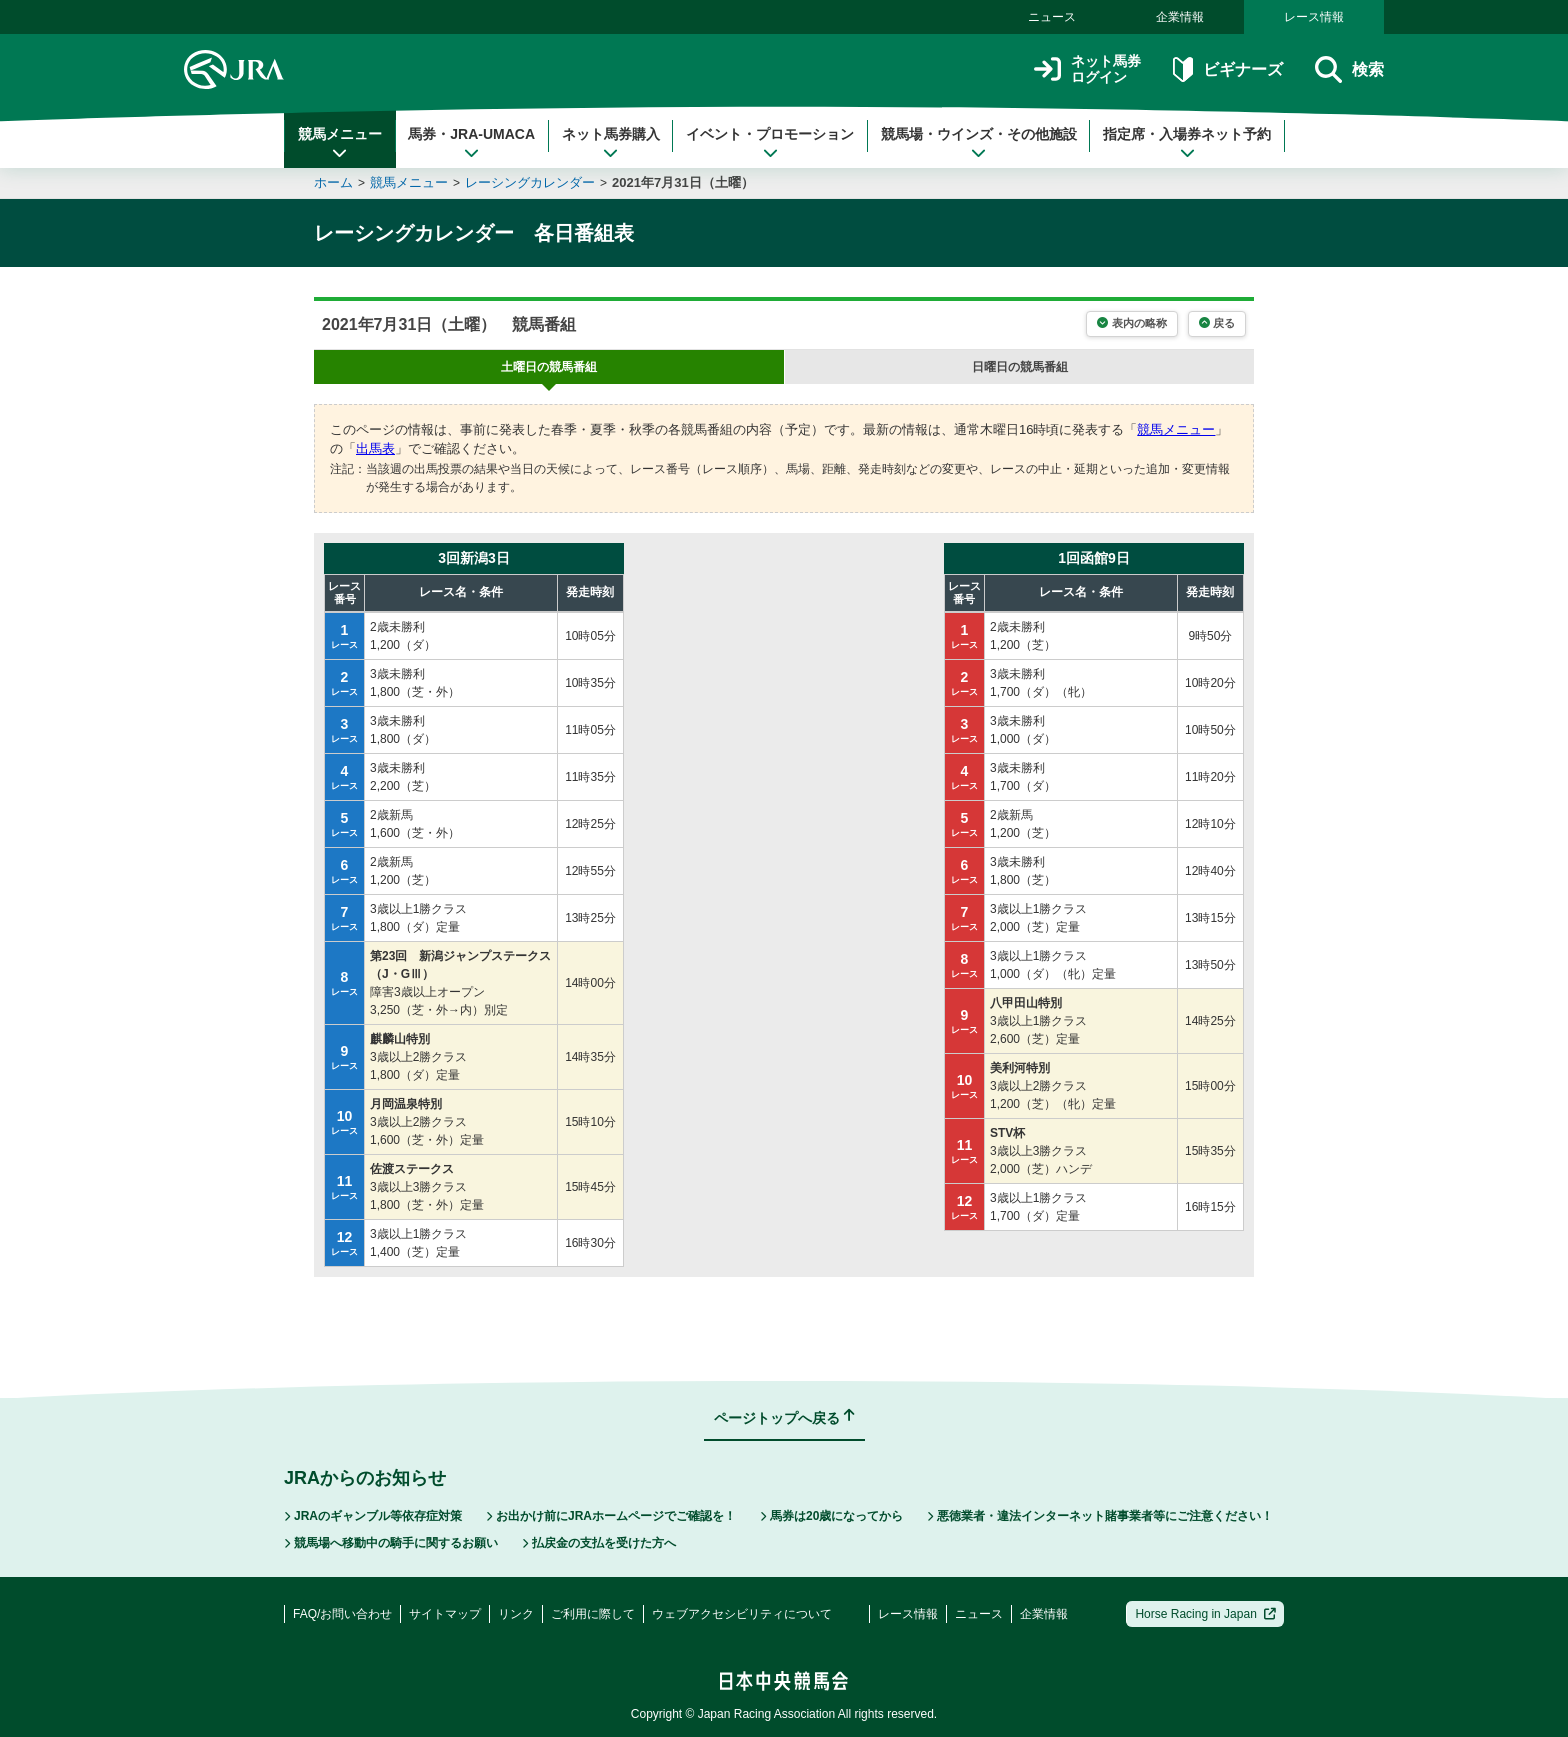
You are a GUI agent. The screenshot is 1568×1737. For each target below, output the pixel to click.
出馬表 (375, 448)
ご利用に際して (593, 1614)
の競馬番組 (549, 367)
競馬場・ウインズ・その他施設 (979, 143)
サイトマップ (445, 1614)
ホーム (333, 182)
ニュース (1052, 17)
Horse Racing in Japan (1205, 1614)
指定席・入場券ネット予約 (1187, 143)
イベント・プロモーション (770, 143)
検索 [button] (1349, 69)
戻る (1217, 323)
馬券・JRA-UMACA (471, 143)
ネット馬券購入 (611, 143)
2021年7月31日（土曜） (683, 182)
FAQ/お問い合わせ (342, 1614)
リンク (516, 1614)
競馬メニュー (340, 143)
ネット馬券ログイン (1087, 69)
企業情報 (1180, 17)
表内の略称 (1131, 323)
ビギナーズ (1227, 69)
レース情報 (1314, 17)
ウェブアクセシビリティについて (742, 1614)
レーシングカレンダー (530, 182)
